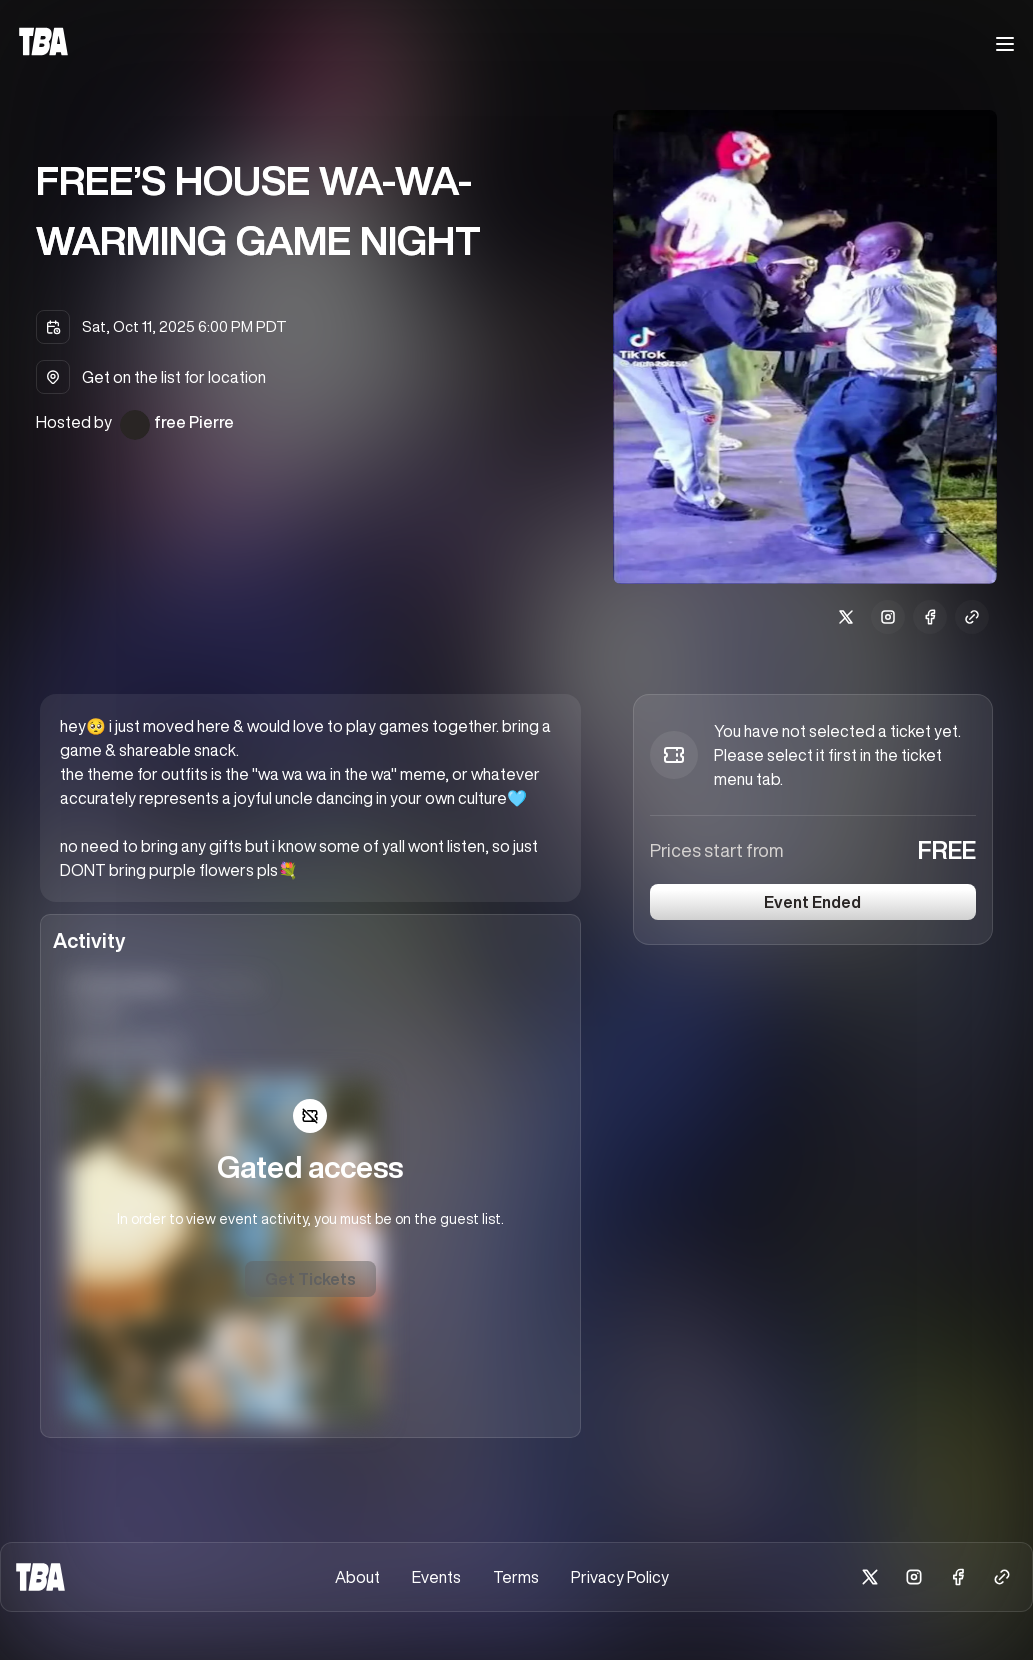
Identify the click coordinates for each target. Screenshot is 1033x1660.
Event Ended (812, 902)
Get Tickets (310, 1279)
